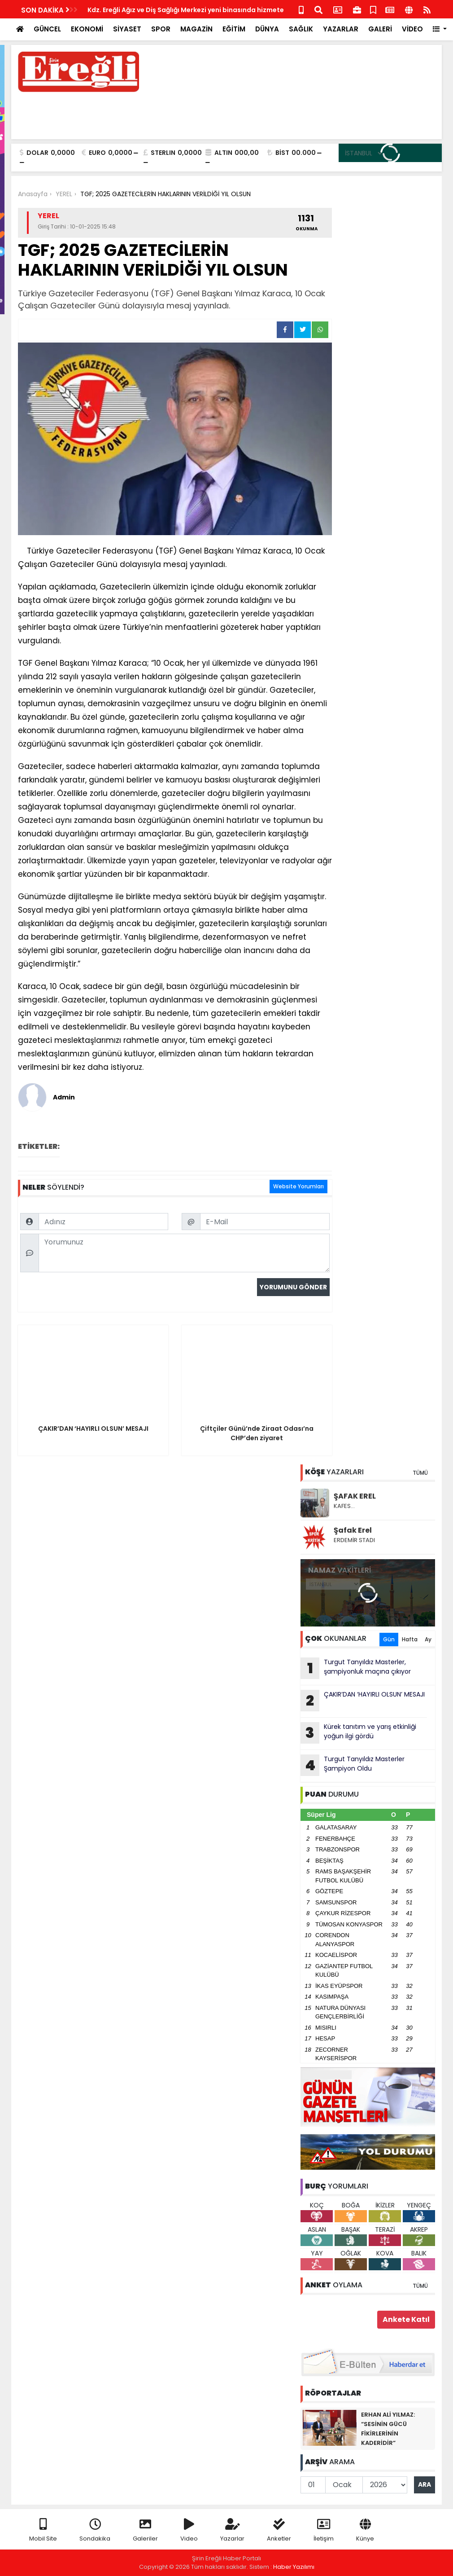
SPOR (160, 29)
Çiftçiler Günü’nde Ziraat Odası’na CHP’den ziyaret (171, 9)
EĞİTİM (233, 29)
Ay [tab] (428, 1639)
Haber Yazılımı (293, 2567)
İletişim (324, 2530)
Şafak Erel (353, 1530)
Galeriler (145, 2530)
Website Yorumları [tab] (298, 1186)
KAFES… (344, 1506)
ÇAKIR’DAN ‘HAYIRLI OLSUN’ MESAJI (363, 1700)
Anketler (279, 2530)
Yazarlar (232, 2530)
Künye (365, 2530)
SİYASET (127, 29)
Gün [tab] (389, 1639)
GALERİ (380, 29)
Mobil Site (43, 2530)
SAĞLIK (301, 29)
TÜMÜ (420, 1473)
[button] (440, 29)
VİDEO (412, 29)
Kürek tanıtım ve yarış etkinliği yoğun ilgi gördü (358, 1733)
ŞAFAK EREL (355, 1496)
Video (189, 2530)
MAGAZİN (196, 29)
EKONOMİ (87, 29)
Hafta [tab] (410, 1639)
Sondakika (94, 2530)
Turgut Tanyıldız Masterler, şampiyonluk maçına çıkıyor (356, 1668)
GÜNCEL (47, 29)
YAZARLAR (340, 29)
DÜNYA (267, 29)
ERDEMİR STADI (354, 1540)
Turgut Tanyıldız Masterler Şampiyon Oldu (353, 1765)
